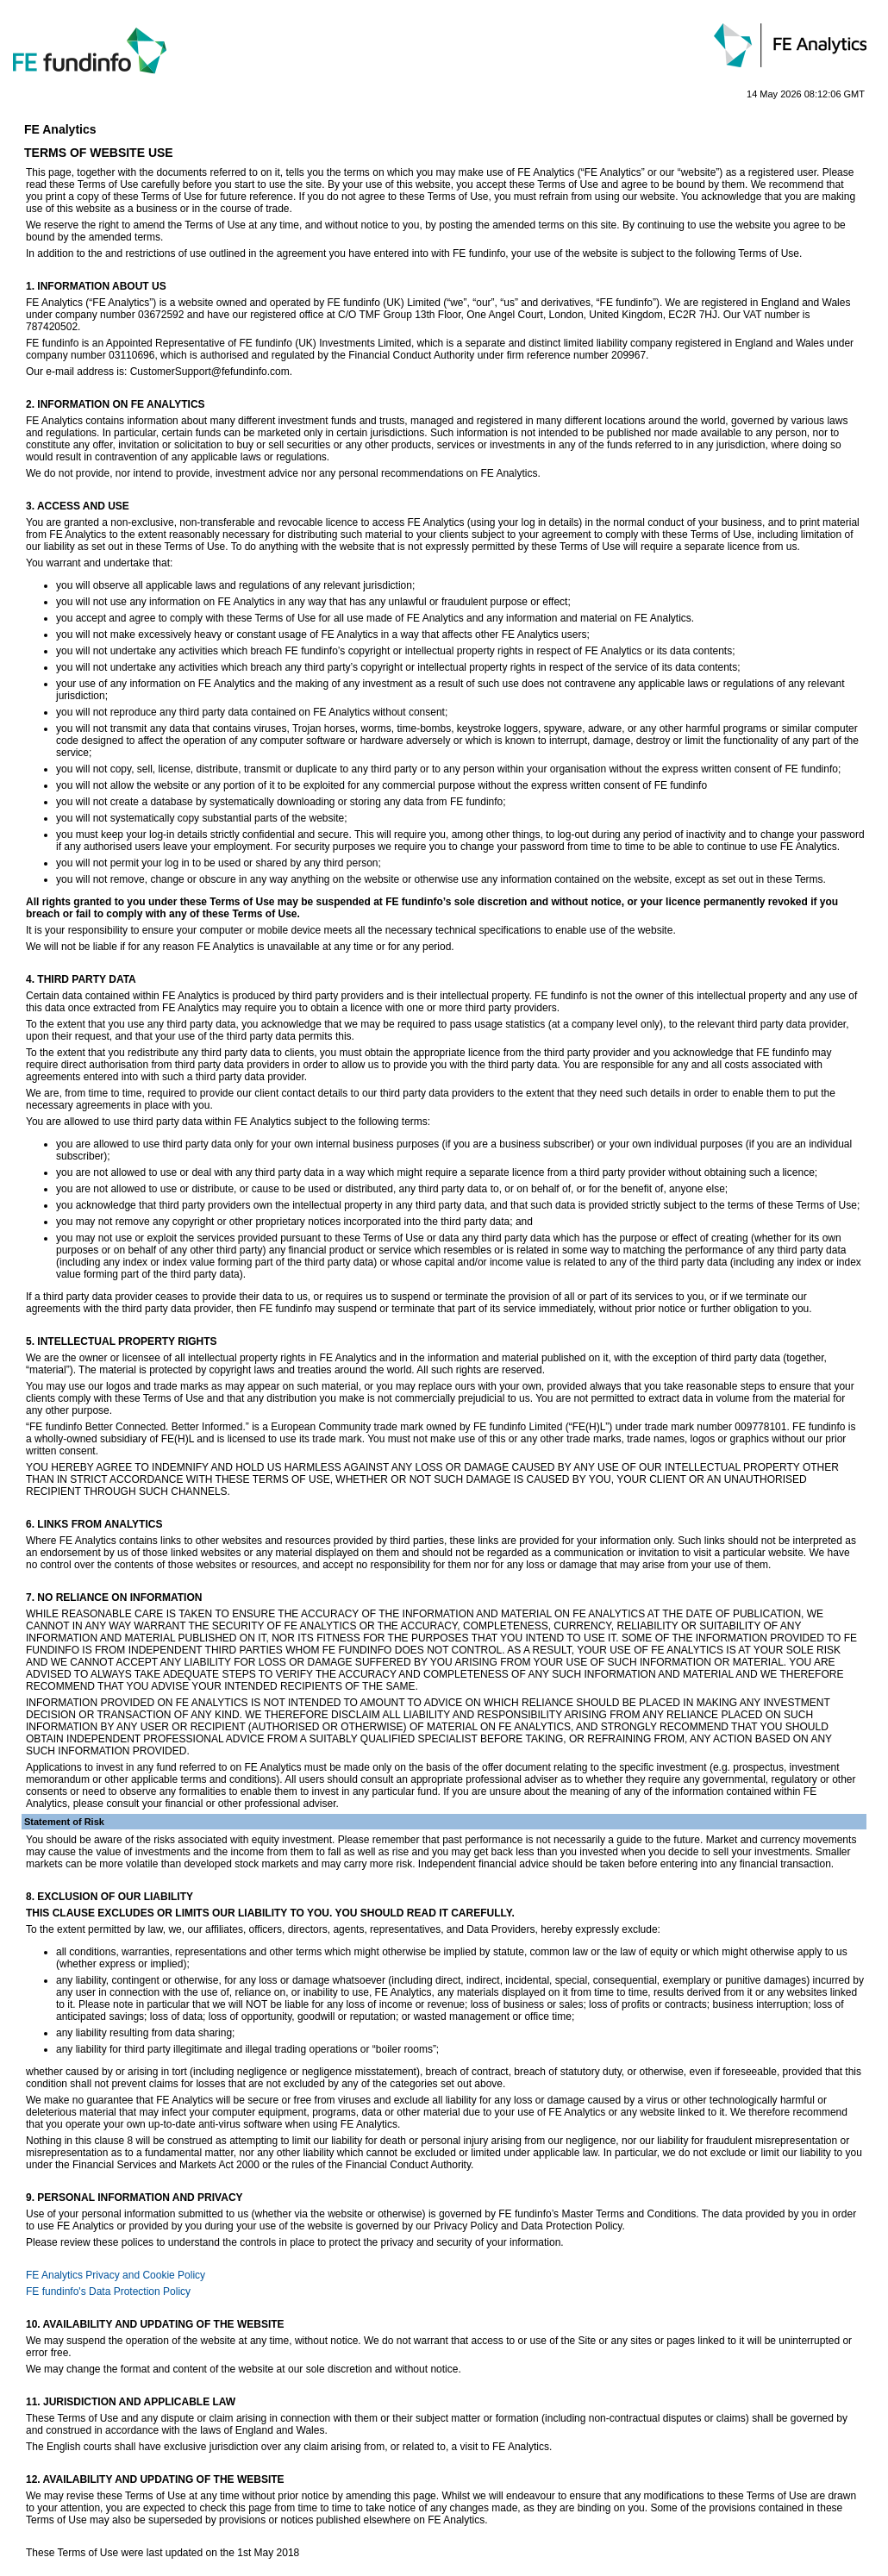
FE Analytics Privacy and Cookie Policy (115, 2275)
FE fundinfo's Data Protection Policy (108, 2291)
